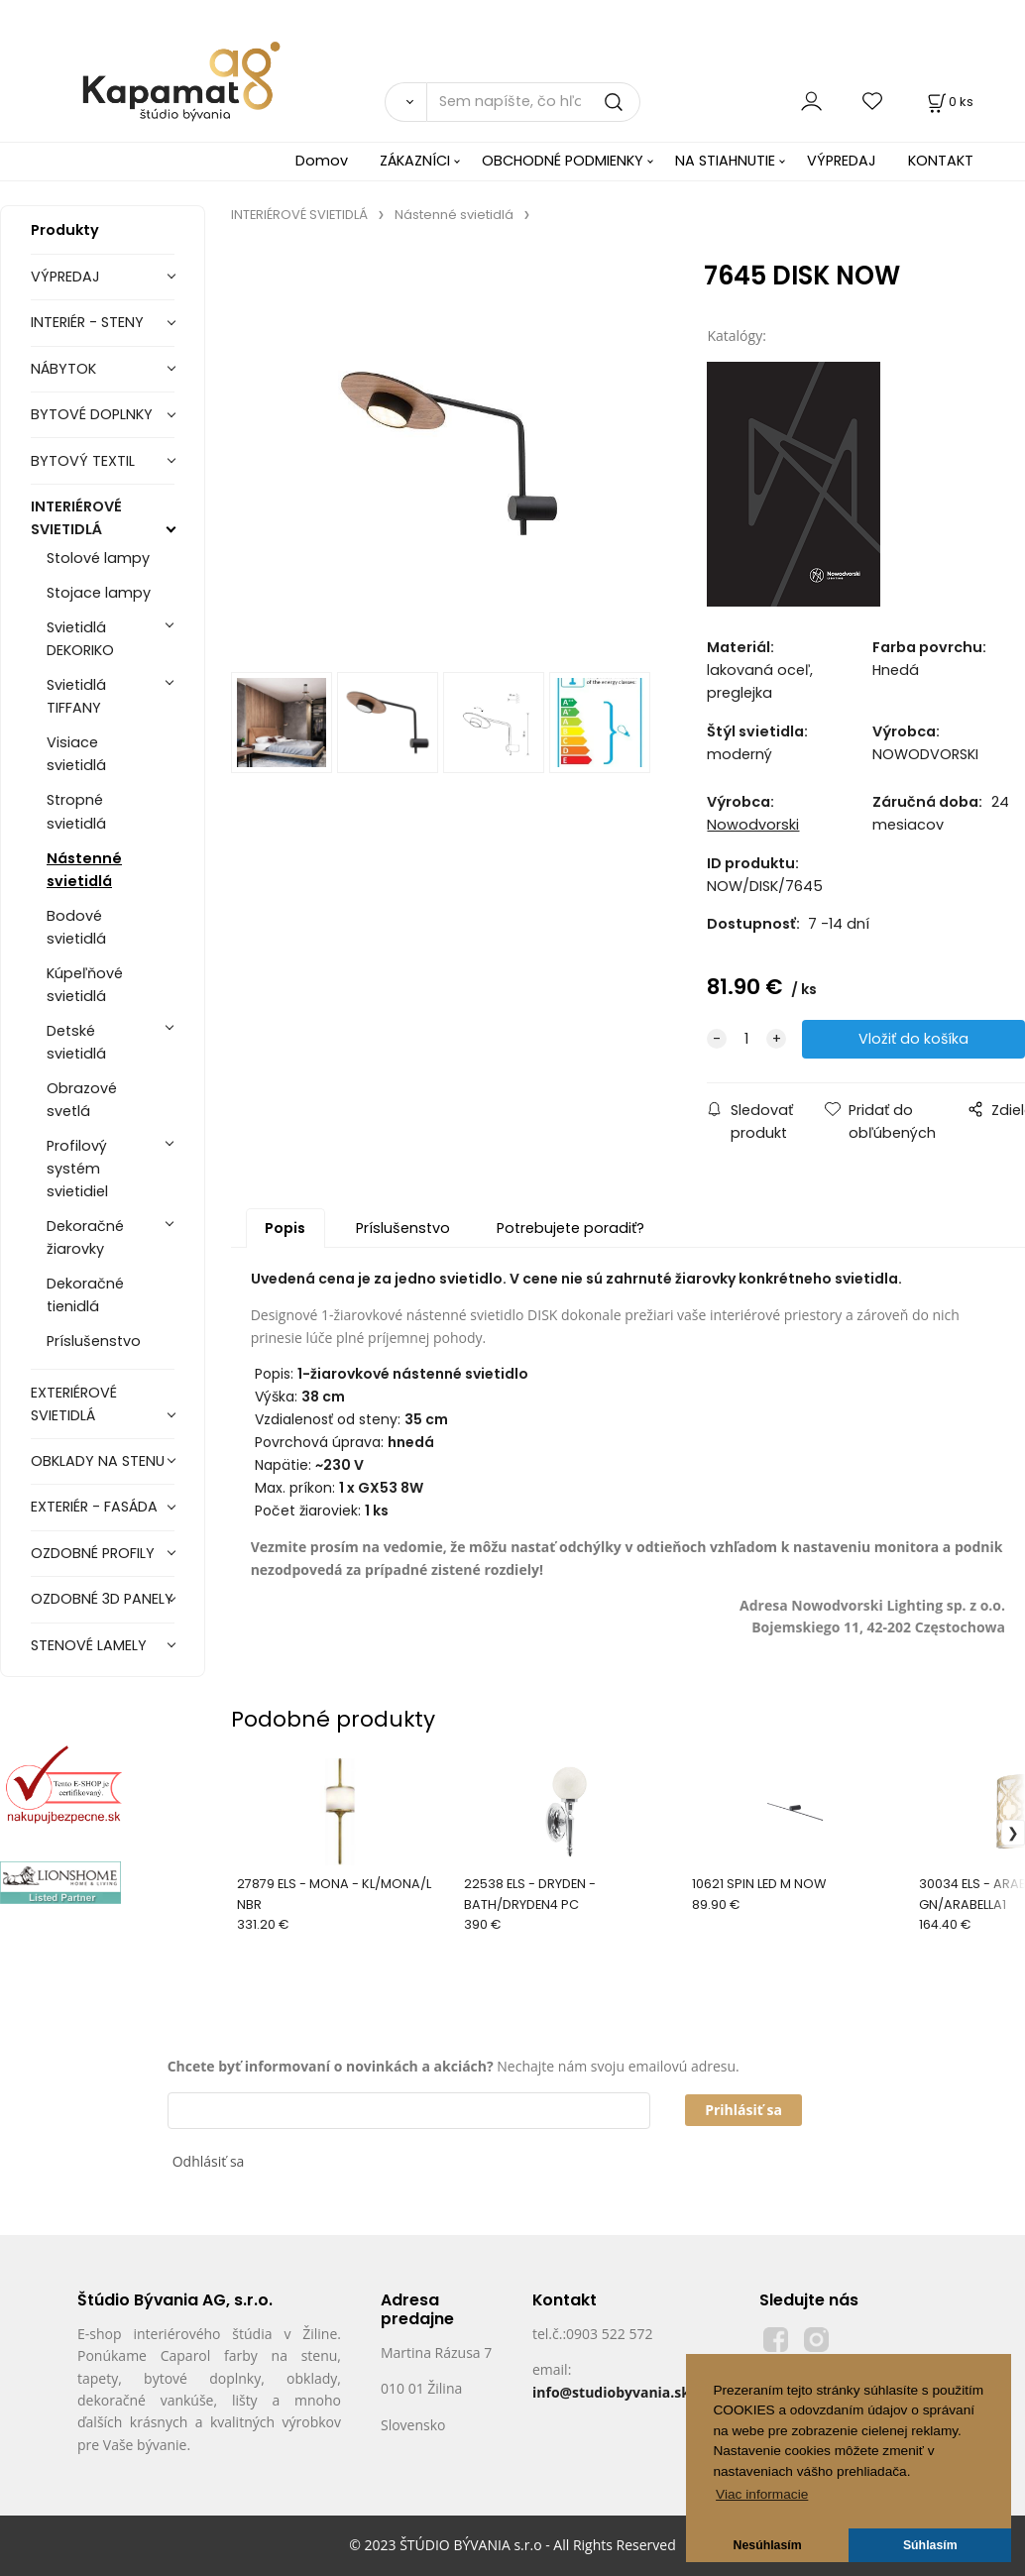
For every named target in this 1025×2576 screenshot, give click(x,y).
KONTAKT (940, 160)
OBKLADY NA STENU (98, 1461)
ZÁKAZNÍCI (415, 160)
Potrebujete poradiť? (570, 1228)
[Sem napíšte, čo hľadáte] (533, 102)
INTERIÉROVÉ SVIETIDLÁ (76, 518)
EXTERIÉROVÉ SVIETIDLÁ (74, 1404)
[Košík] (948, 101)
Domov (321, 160)
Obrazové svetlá (82, 1099)
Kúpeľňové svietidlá (85, 984)
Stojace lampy (99, 593)
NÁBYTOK (63, 369)
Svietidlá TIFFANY (76, 696)
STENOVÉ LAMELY (89, 1645)
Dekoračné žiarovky (85, 1237)
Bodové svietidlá (76, 927)
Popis (285, 1228)
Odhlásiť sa (208, 2161)
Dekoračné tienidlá (85, 1295)
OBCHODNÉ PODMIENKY (562, 160)
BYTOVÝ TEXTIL (83, 461)
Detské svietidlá (76, 1042)
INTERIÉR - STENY (87, 322)
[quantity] (746, 1039)
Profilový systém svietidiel (77, 1168)
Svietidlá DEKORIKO (80, 638)
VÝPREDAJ (841, 160)
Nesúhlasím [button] (768, 2545)
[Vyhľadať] (406, 102)
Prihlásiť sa (743, 2109)
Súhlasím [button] (930, 2545)
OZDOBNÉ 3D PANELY (102, 1599)
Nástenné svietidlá (84, 869)
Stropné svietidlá (76, 811)
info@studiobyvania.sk (611, 2392)
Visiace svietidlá (76, 753)
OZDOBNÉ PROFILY (93, 1553)
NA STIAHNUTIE (725, 160)
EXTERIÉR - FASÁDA (94, 1506)
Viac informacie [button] (762, 2494)
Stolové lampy (98, 558)
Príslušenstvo (94, 1341)
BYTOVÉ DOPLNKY (92, 414)
